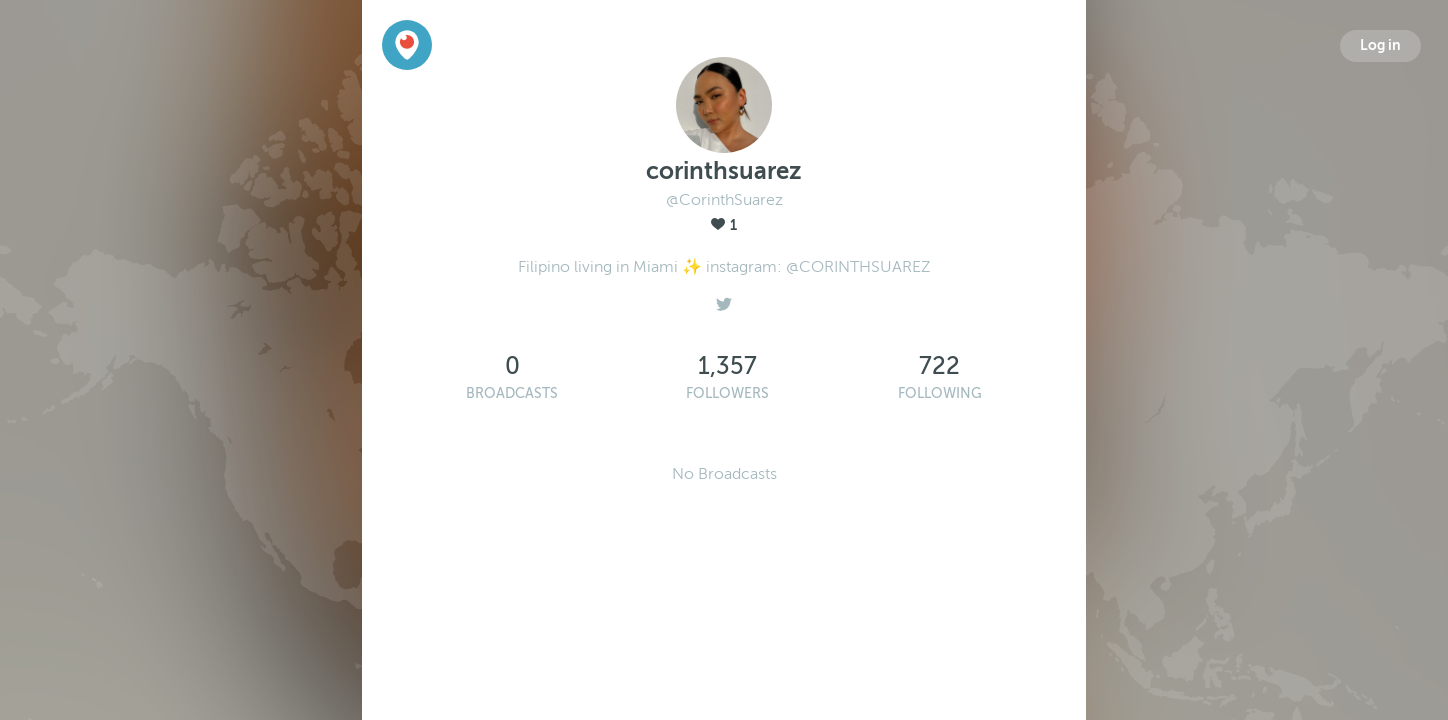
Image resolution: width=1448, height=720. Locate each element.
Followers (727, 393)
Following (940, 393)
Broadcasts (512, 393)
